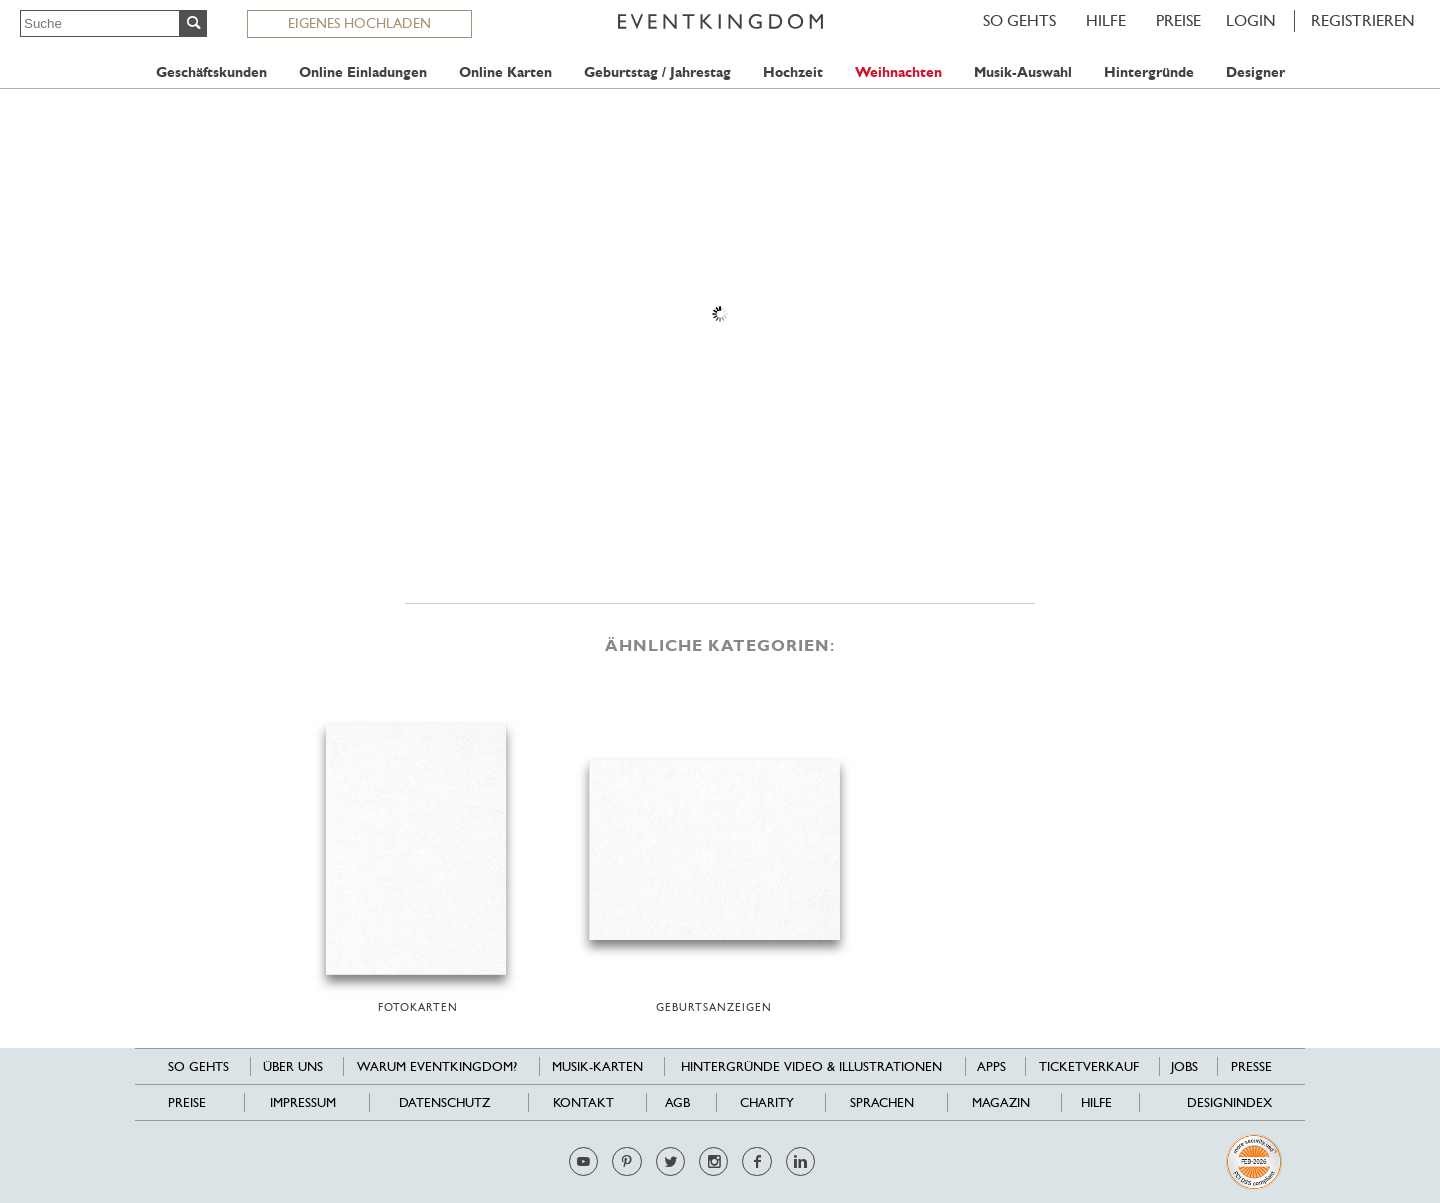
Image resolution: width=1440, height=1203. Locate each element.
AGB (677, 1102)
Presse (1251, 1066)
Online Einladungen (363, 72)
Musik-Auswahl (1023, 72)
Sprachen (882, 1102)
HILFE (1106, 20)
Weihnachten (898, 72)
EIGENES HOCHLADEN (359, 23)
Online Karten (505, 72)
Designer (1255, 72)
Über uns (293, 1066)
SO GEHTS (1019, 20)
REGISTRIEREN (1363, 20)
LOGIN (1251, 20)
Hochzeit (793, 72)
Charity (767, 1102)
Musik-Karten (597, 1066)
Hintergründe (1149, 72)
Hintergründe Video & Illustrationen (811, 1066)
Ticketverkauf (1089, 1066)
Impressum (303, 1102)
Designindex (1229, 1102)
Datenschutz (444, 1102)
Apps (991, 1066)
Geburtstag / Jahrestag (657, 72)
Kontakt (583, 1102)
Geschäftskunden (211, 72)
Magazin (1001, 1102)
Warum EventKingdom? (437, 1066)
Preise (1178, 20)
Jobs (1184, 1066)
